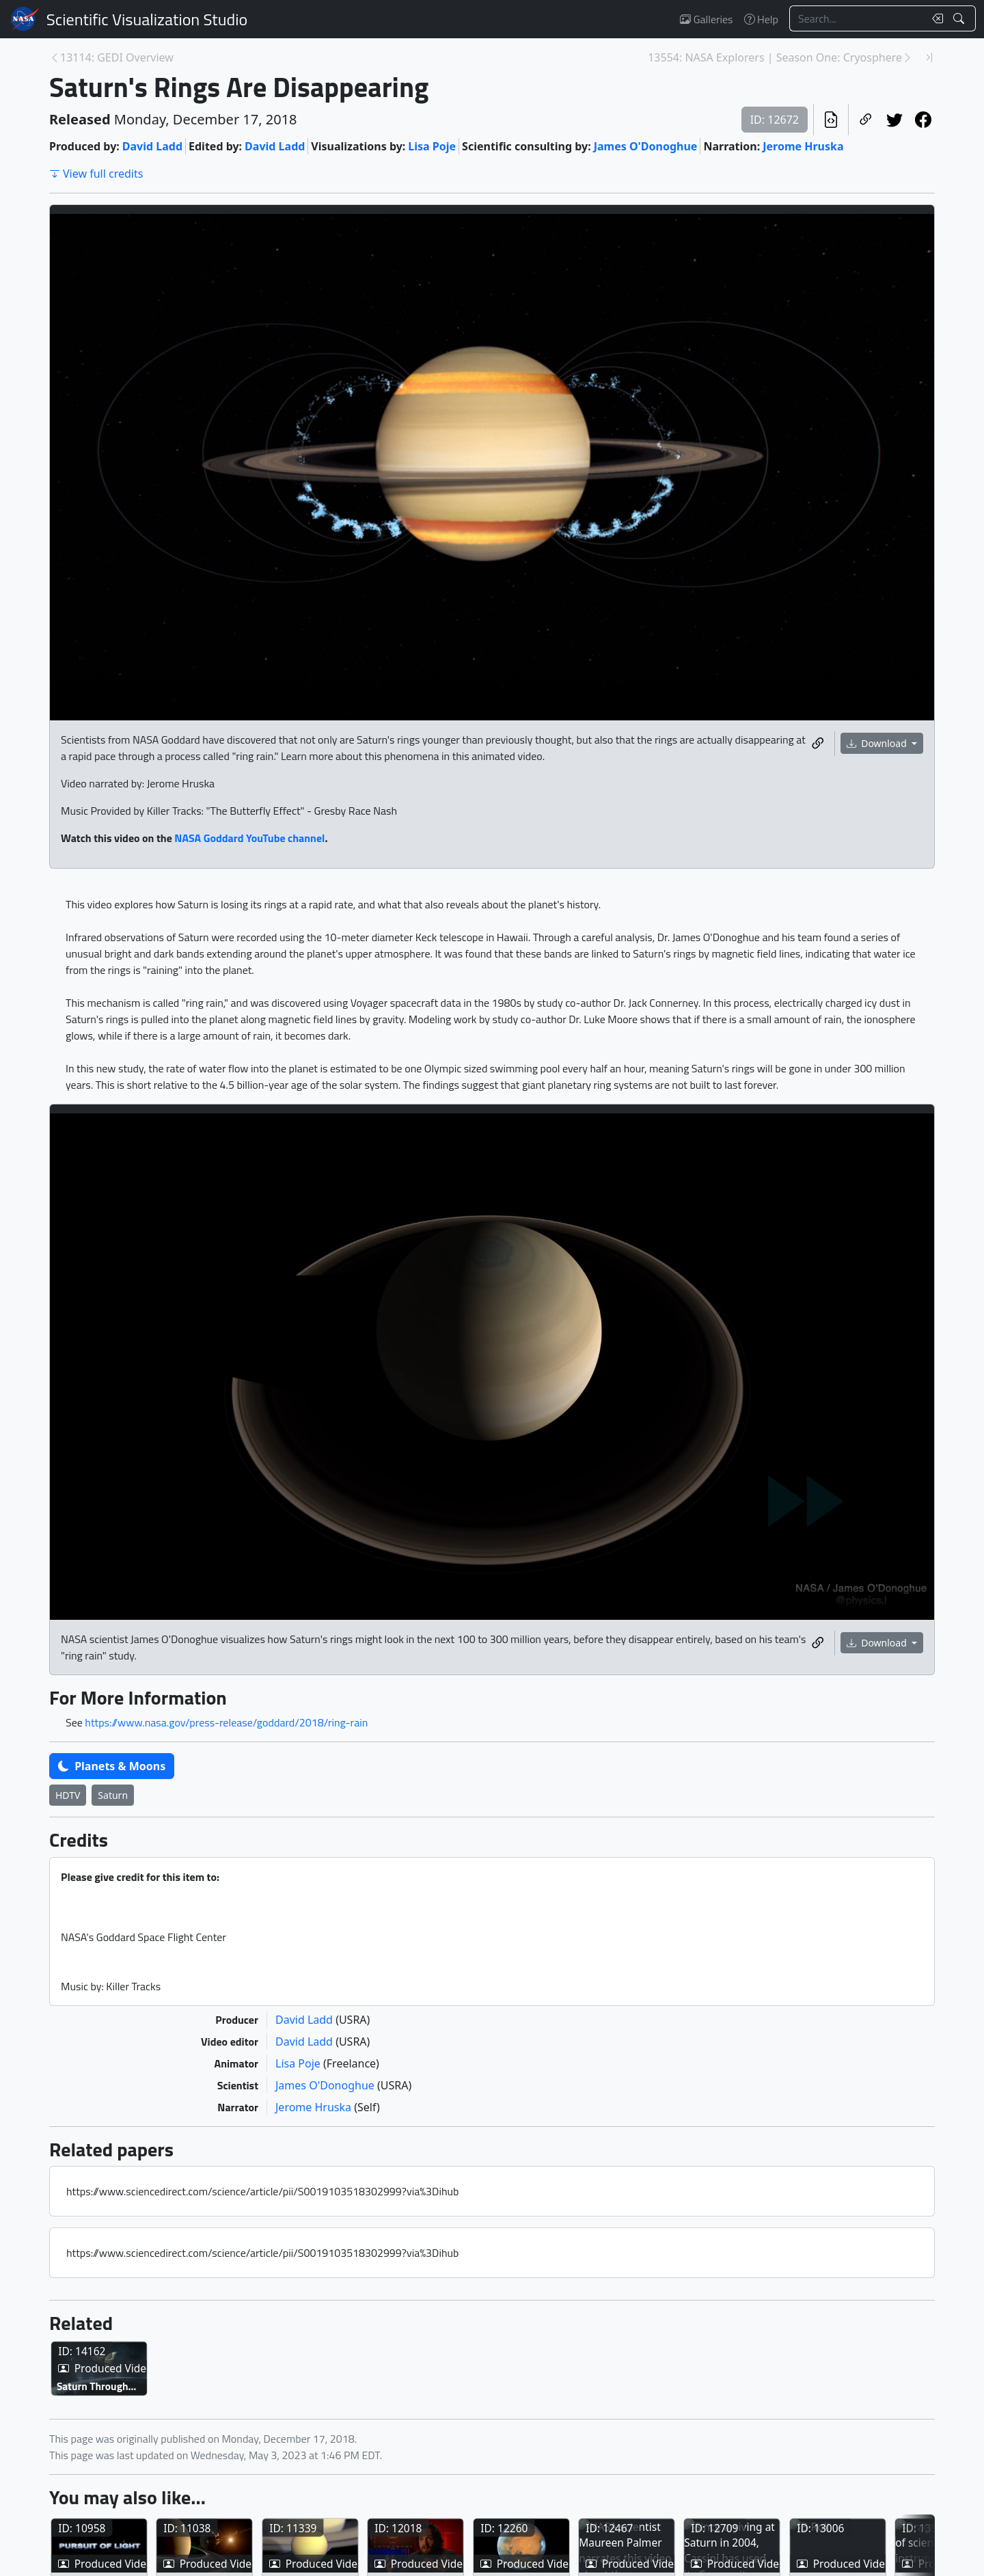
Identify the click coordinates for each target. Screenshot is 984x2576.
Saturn (113, 1795)
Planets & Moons (111, 1766)
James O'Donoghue (646, 146)
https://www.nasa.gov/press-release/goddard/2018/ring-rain (226, 1722)
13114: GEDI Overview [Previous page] (117, 57)
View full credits (96, 173)
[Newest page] (929, 57)
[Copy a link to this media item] (818, 743)
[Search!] (960, 18)
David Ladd (152, 146)
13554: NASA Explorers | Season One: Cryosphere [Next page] (775, 57)
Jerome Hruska (803, 146)
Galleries (706, 19)
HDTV (67, 1795)
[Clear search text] (935, 18)
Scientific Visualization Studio (146, 19)
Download (878, 743)
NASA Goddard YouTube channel (249, 838)
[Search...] (857, 18)
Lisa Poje (432, 146)
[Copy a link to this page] (865, 120)
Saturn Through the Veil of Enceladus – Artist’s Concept (148, 2452)
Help (761, 19)
